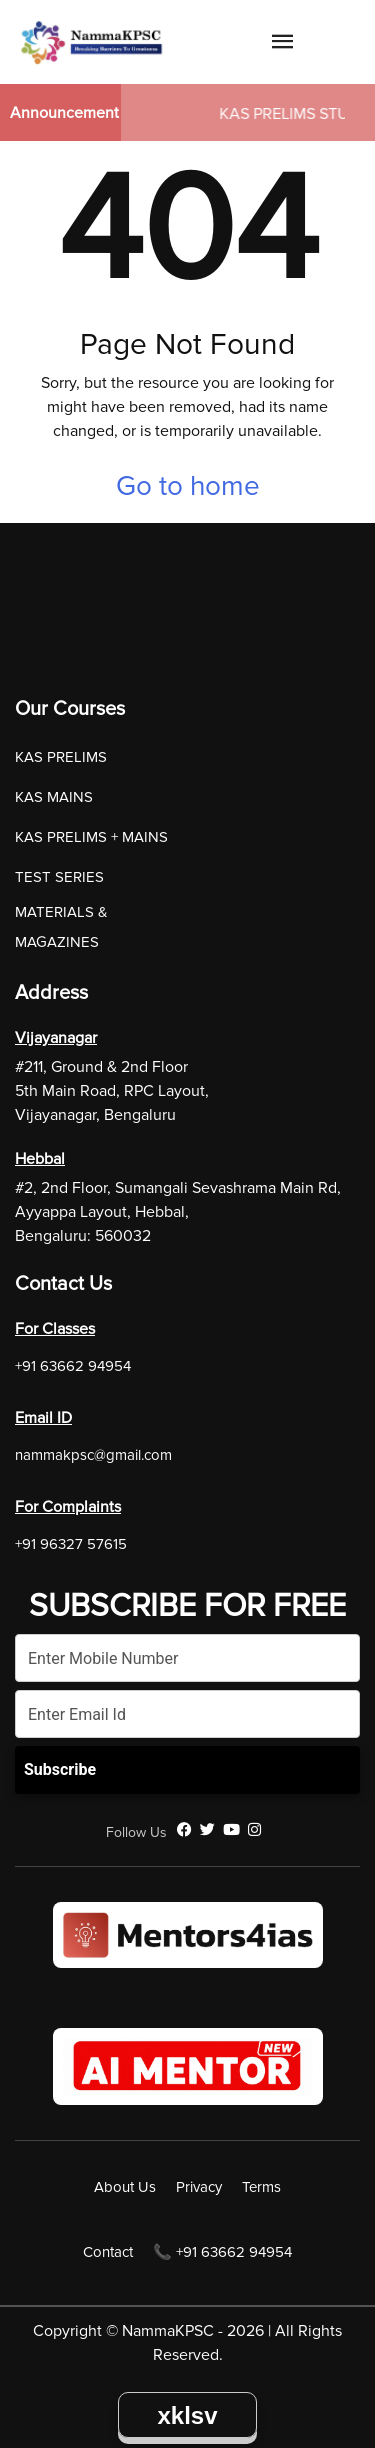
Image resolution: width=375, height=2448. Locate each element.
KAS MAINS (54, 797)
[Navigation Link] (283, 45)
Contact (108, 2252)
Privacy (199, 2187)
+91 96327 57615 (71, 1544)
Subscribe (60, 1769)
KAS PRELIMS (61, 757)
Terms (261, 2187)
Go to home (188, 486)
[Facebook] (184, 1830)
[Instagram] (254, 1830)
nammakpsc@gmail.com (93, 1455)
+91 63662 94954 (73, 1366)
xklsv (187, 2415)
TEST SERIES (59, 877)
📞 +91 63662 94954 (222, 2252)
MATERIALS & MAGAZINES (61, 927)
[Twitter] (207, 1830)
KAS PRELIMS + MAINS (91, 837)
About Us (125, 2187)
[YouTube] (231, 1830)
